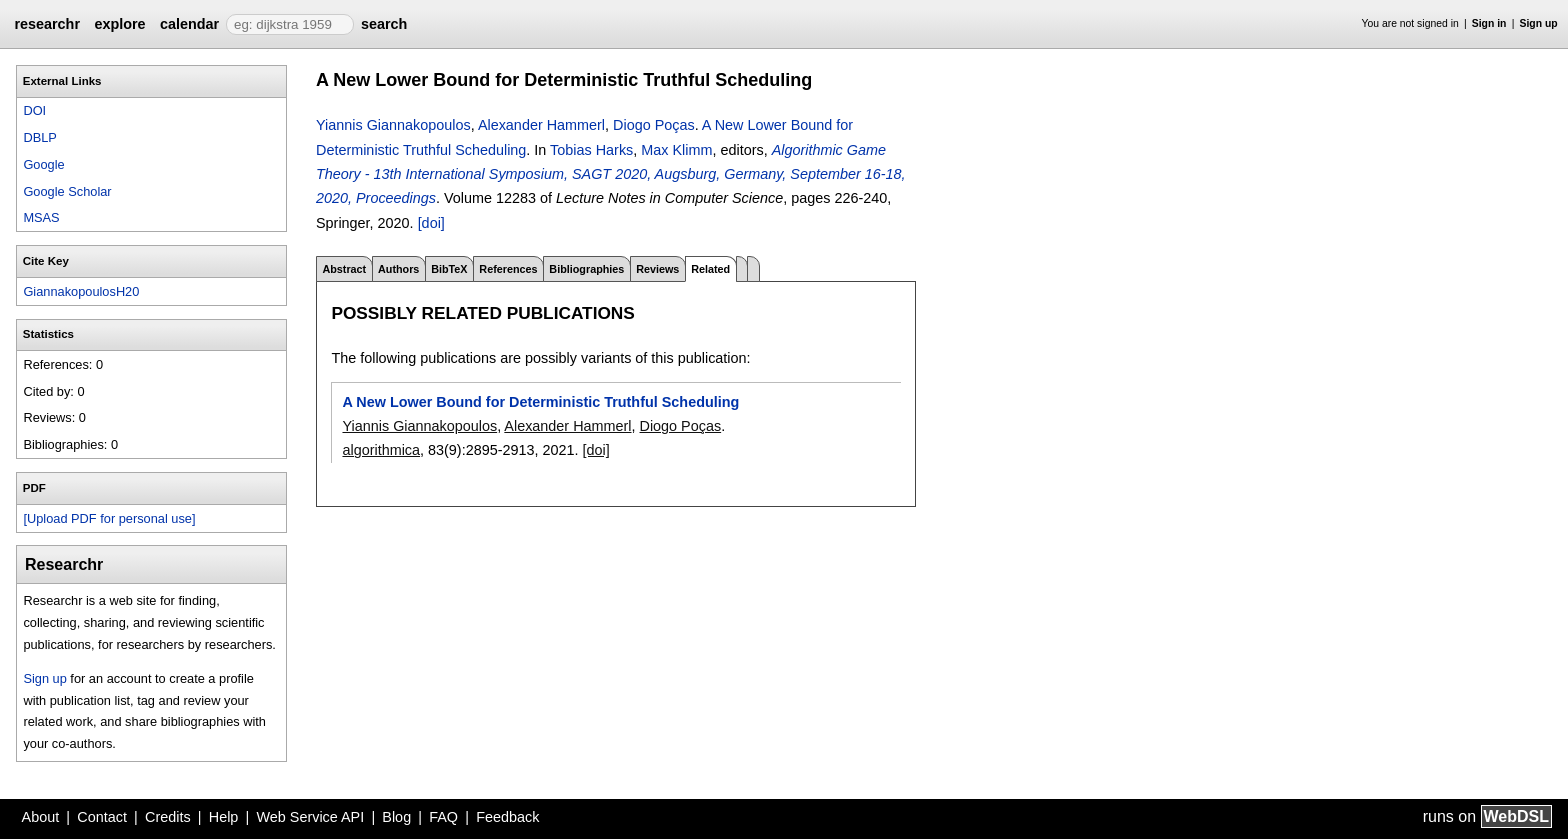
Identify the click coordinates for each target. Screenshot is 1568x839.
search (384, 24)
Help (224, 817)
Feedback (507, 817)
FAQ (443, 817)
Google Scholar (67, 191)
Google (43, 164)
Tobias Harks (591, 150)
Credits (168, 817)
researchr (47, 24)
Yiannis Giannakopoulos (393, 125)
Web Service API (310, 817)
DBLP (39, 137)
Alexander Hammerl (541, 125)
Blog (396, 817)
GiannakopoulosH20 (81, 291)
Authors (398, 269)
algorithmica (381, 450)
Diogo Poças (654, 125)
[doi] (431, 223)
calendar (189, 24)
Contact (102, 817)
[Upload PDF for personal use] (109, 518)
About (41, 817)
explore (119, 24)
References (508, 269)
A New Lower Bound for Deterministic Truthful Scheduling (540, 402)
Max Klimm (676, 150)
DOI (34, 110)
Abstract (344, 269)
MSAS (41, 217)
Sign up (1539, 23)
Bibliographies (586, 269)
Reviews (657, 269)
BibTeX (449, 269)
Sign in (1489, 23)
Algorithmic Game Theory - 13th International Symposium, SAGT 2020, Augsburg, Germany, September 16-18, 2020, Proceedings (611, 174)
